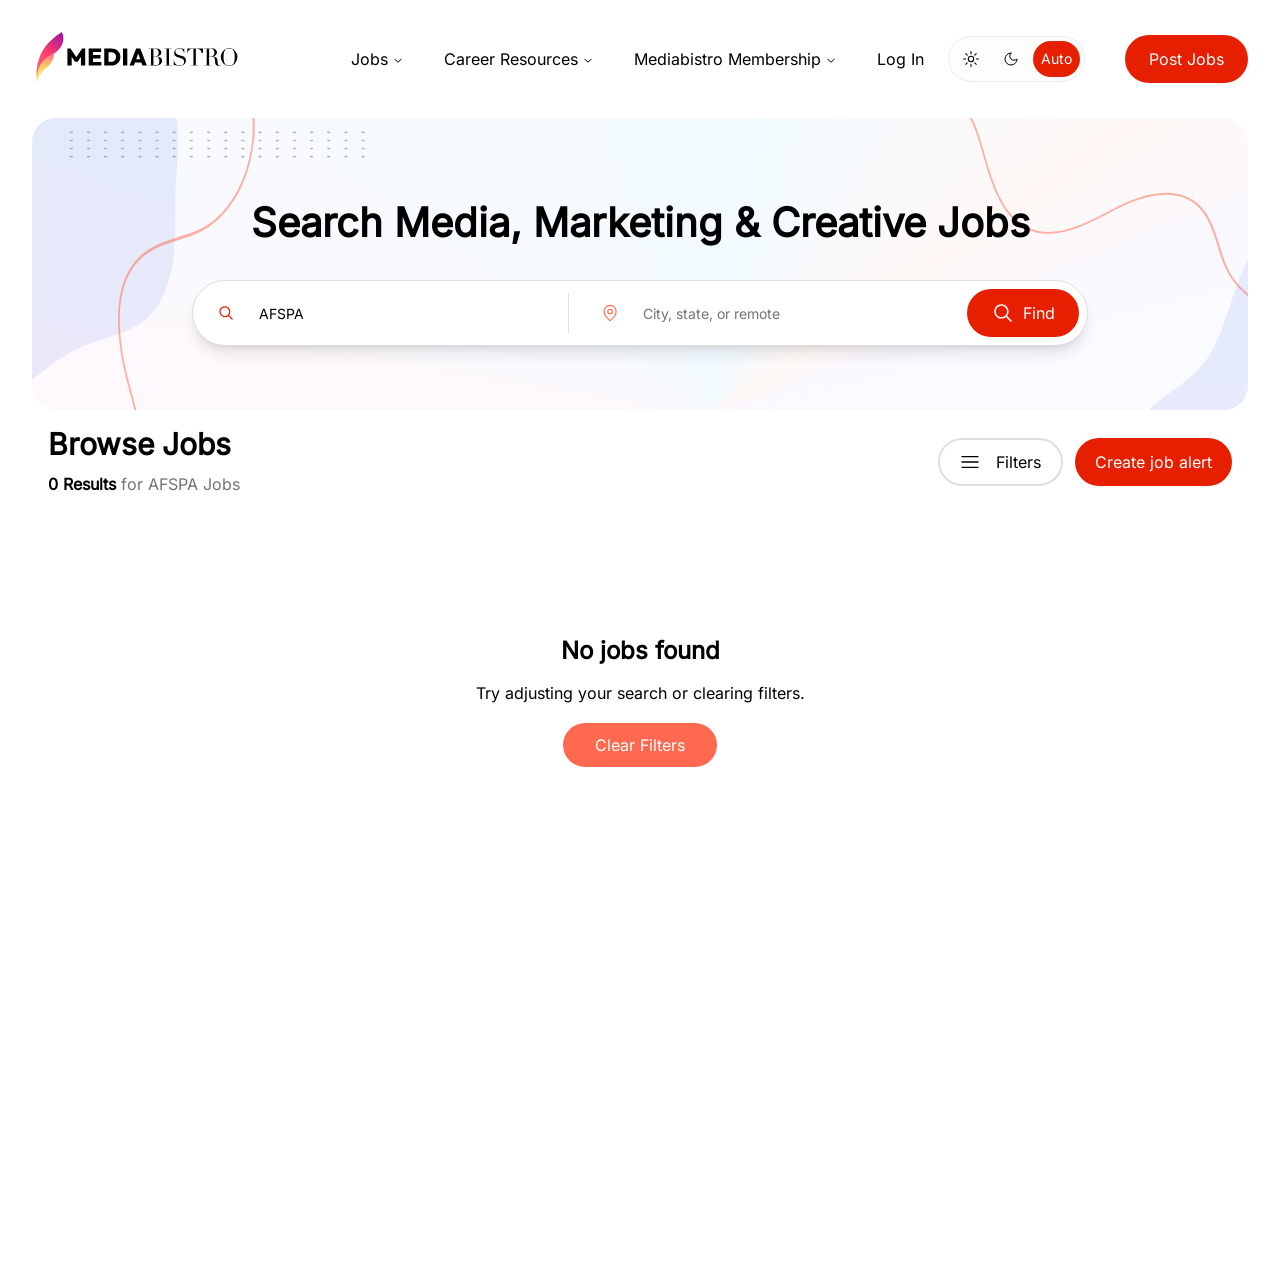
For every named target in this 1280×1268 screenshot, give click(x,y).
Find (1023, 313)
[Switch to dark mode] (1011, 59)
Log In (900, 59)
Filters (1000, 462)
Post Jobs (1186, 59)
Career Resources (519, 59)
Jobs (377, 59)
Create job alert (1153, 462)
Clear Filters (640, 745)
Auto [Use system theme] (1056, 58)
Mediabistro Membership (735, 59)
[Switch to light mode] (971, 59)
